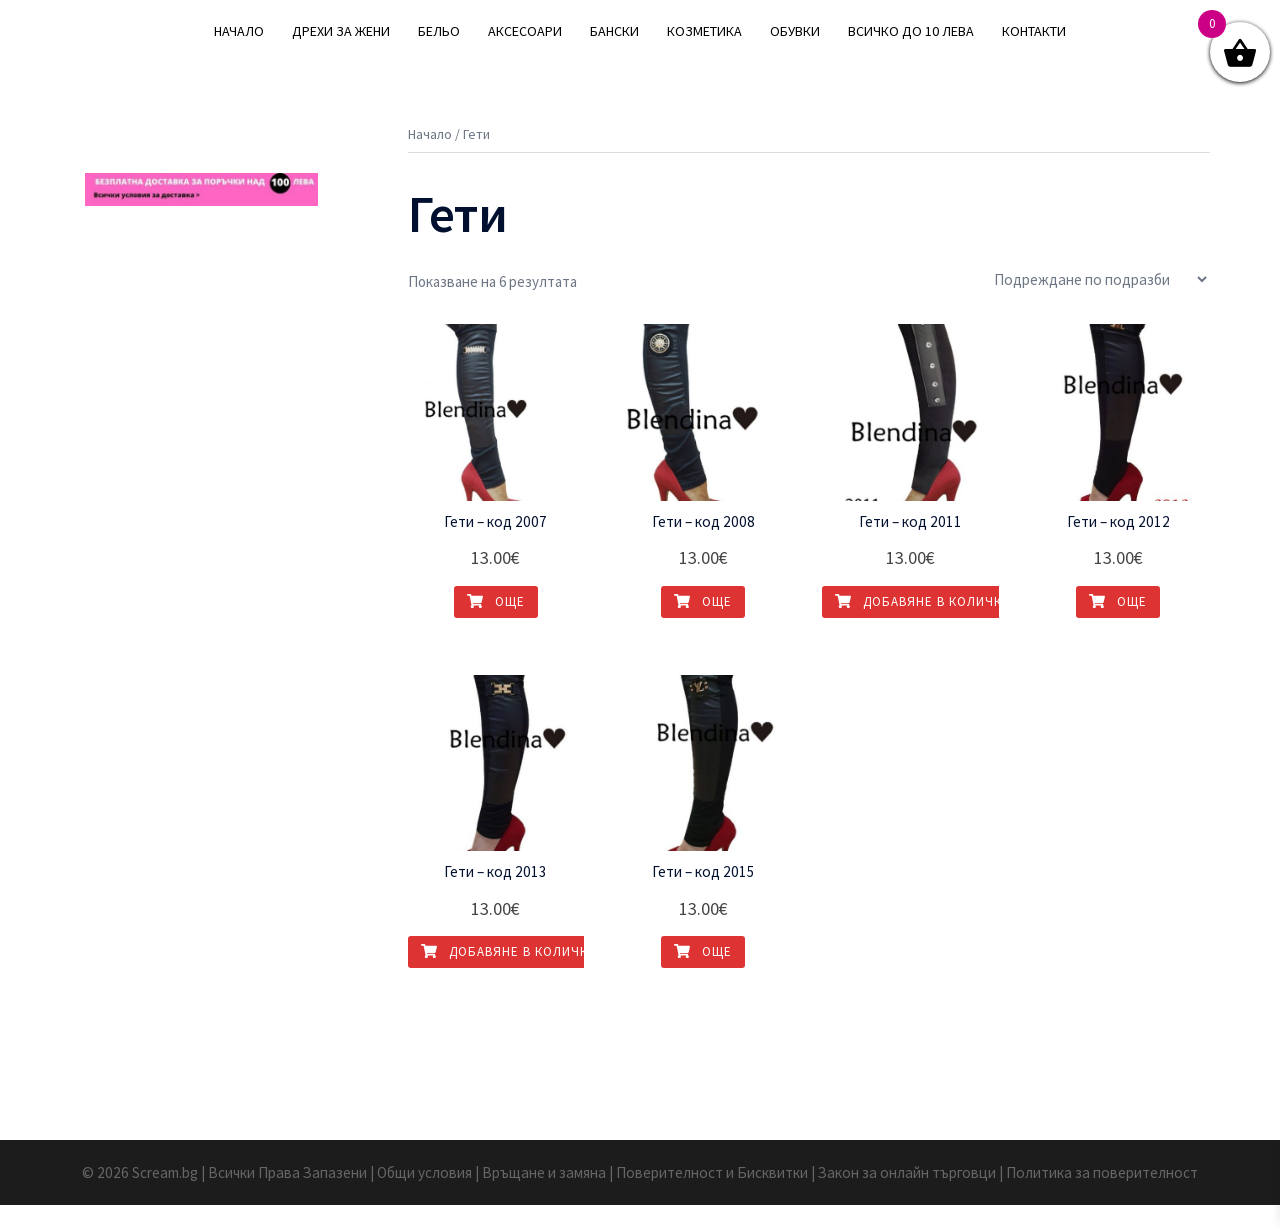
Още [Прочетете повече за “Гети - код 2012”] (1118, 624)
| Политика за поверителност (1087, 1195)
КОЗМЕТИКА (704, 31)
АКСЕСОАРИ (525, 31)
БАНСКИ (614, 31)
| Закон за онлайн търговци (899, 1195)
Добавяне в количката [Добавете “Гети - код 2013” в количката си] (515, 974)
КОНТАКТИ (1034, 31)
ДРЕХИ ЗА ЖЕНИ (341, 31)
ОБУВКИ (795, 31)
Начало (430, 158)
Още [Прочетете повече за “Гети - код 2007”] (496, 624)
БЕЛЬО (439, 31)
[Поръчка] (1100, 303)
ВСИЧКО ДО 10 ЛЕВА (911, 31)
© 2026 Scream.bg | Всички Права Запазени (236, 1195)
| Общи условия (427, 1195)
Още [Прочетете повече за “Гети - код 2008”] (703, 624)
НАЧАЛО (239, 31)
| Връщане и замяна (544, 1195)
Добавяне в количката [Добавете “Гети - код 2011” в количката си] (929, 624)
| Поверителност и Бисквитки (709, 1195)
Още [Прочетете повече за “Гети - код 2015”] (703, 974)
